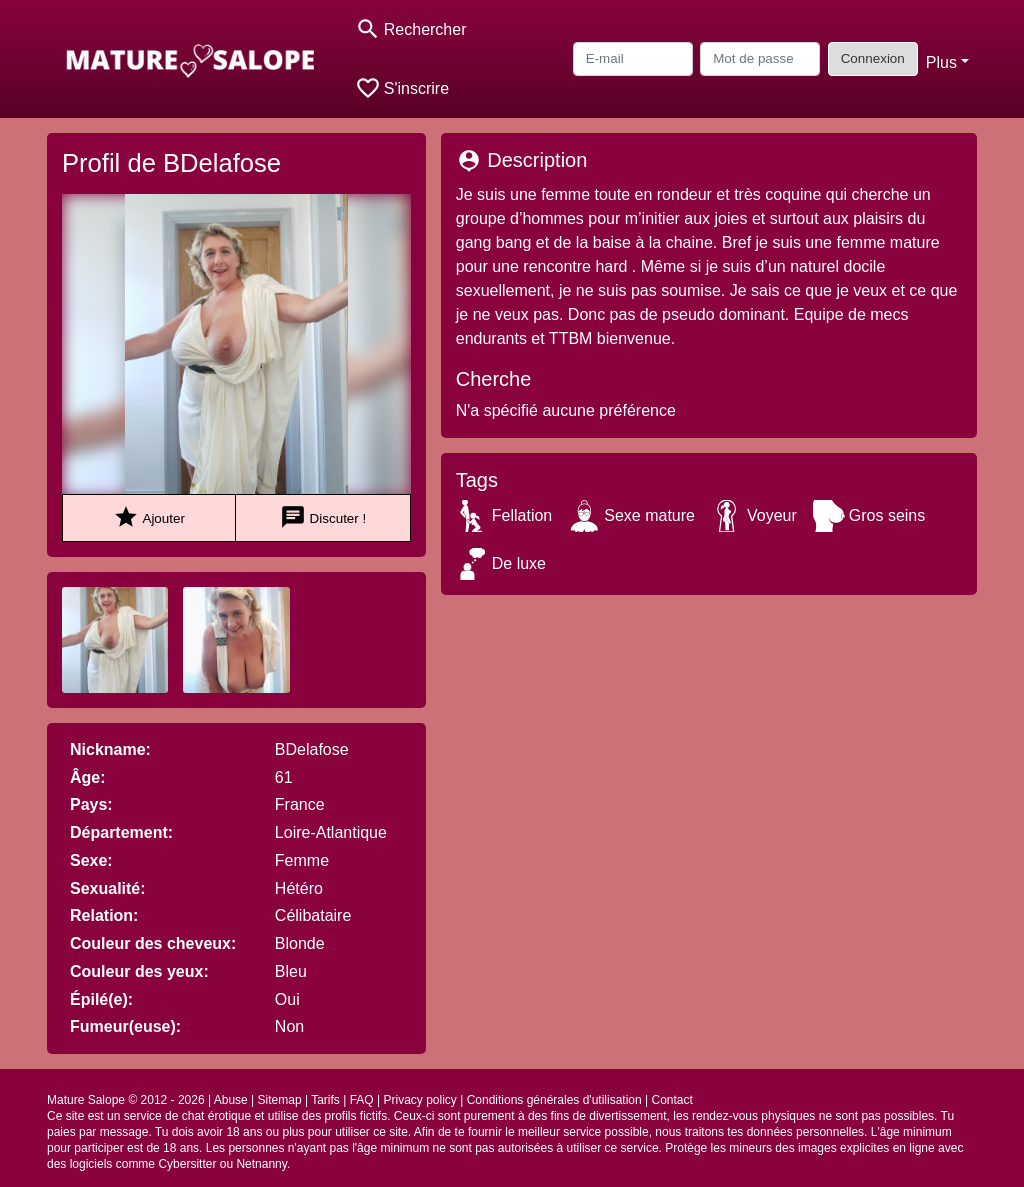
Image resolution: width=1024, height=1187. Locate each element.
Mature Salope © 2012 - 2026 (126, 1100)
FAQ (362, 1100)
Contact (672, 1100)
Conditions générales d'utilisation (554, 1100)
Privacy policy (419, 1100)
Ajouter (148, 517)
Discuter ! (323, 517)
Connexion (873, 58)
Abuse (231, 1100)
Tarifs (325, 1100)
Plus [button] (941, 62)
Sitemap (280, 1100)
